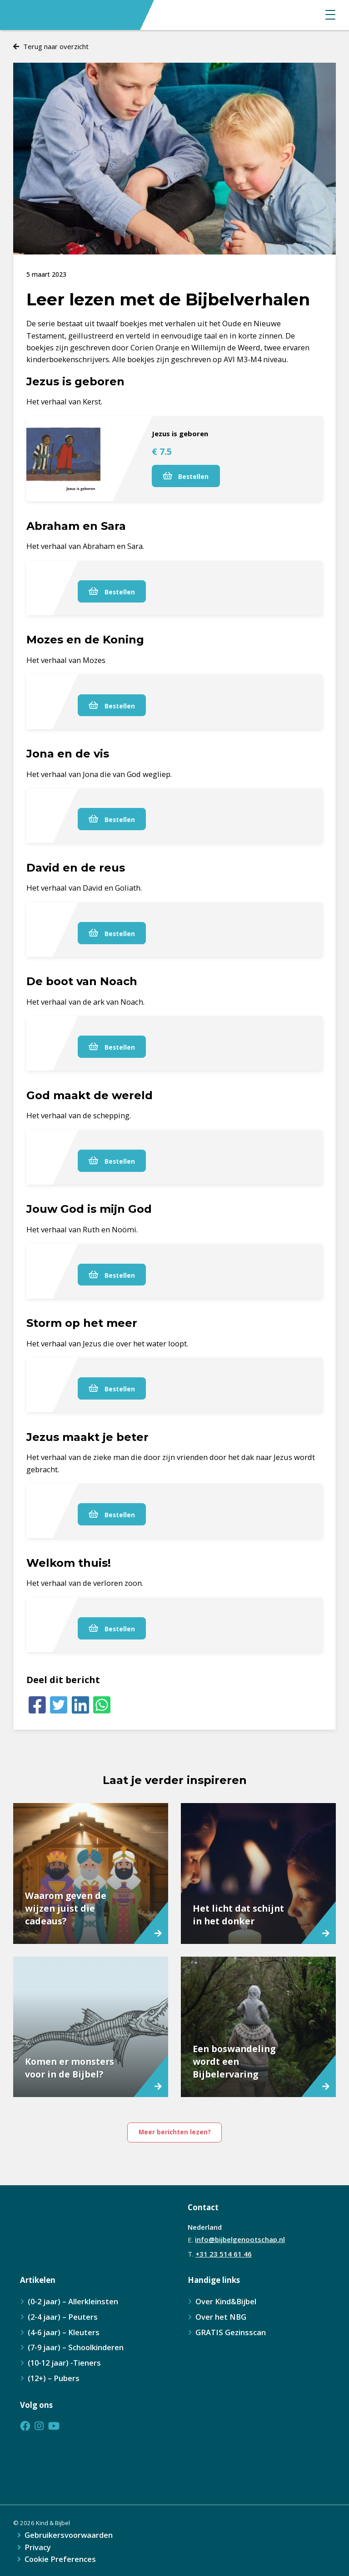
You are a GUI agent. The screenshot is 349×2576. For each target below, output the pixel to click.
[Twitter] (59, 1705)
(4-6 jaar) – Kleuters (64, 2332)
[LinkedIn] (80, 1705)
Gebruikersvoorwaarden (69, 2535)
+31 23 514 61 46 (223, 2253)
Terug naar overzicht (56, 46)
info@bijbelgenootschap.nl (240, 2239)
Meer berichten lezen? (175, 2132)
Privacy (38, 2547)
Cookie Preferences (60, 2559)
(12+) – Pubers (54, 2378)
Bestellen (186, 476)
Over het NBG (220, 2317)
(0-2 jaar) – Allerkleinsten (73, 2301)
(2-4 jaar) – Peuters (63, 2317)
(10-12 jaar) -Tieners (64, 2362)
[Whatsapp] (101, 1705)
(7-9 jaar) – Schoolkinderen (76, 2347)
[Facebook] (37, 1705)
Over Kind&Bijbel (225, 2301)
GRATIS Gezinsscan (230, 2332)
